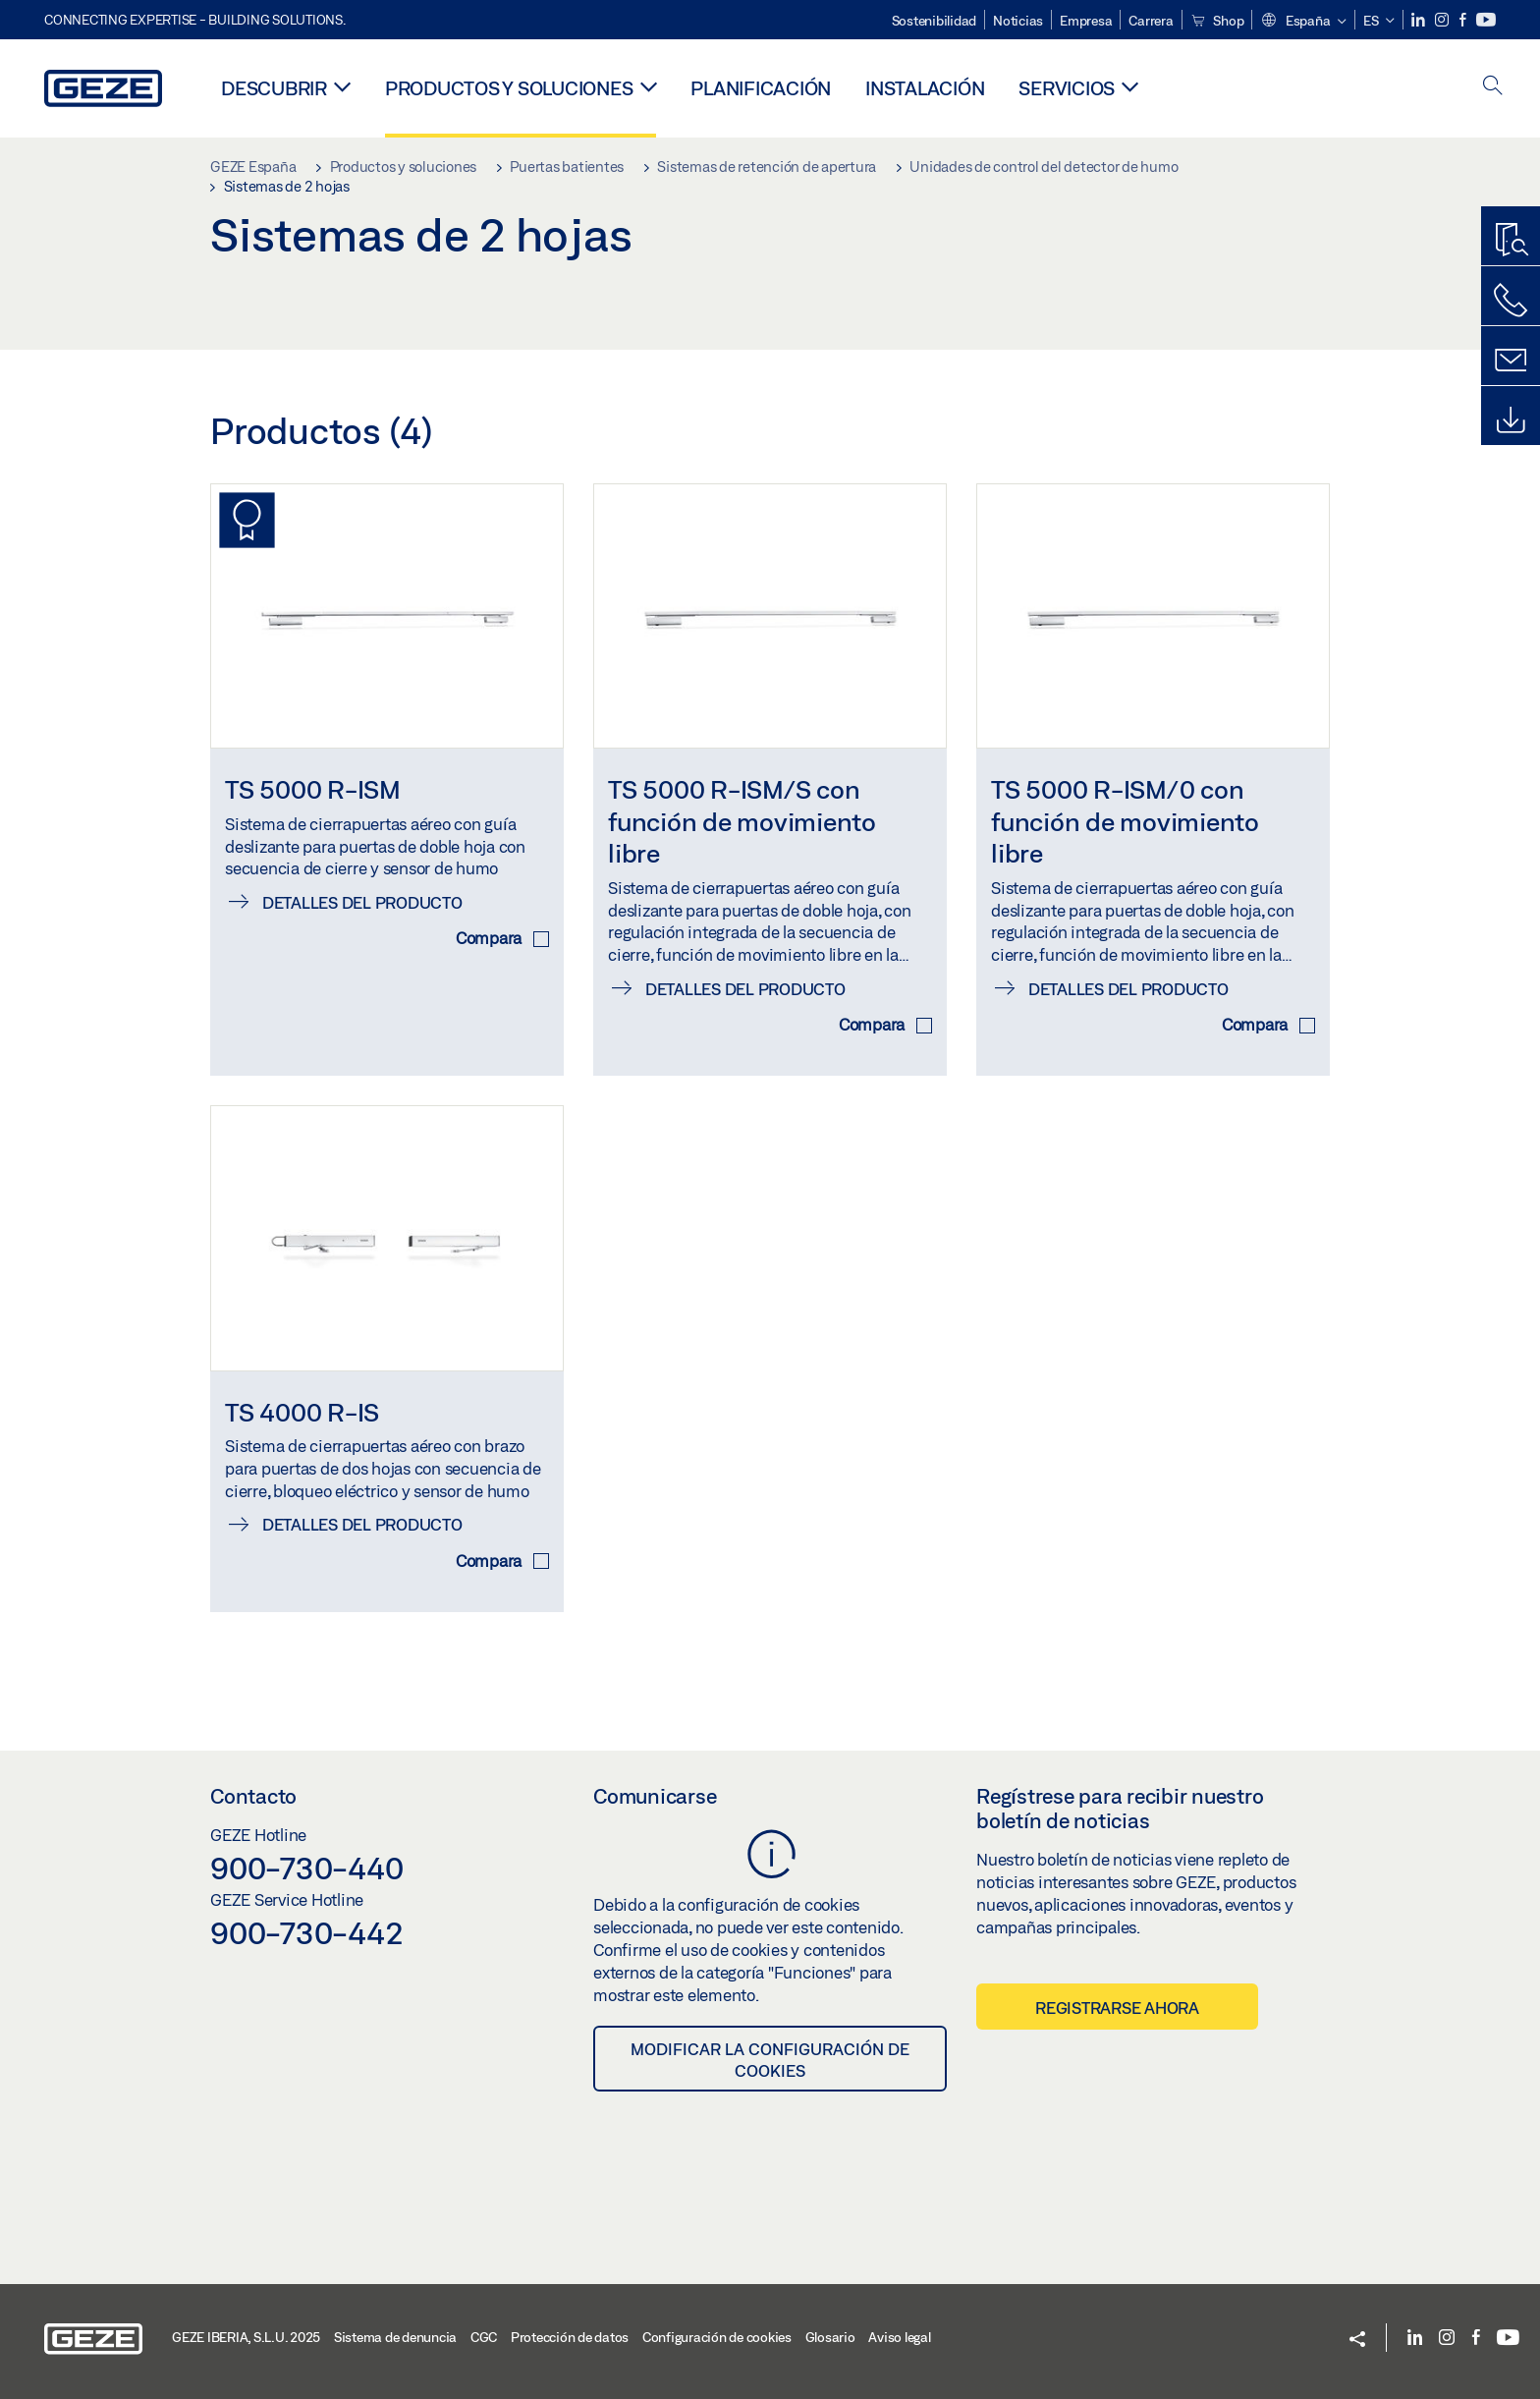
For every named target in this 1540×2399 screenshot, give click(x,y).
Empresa (1086, 20)
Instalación (924, 88)
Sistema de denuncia (395, 2337)
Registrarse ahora (1117, 2007)
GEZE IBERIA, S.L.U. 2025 (246, 2337)
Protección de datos (570, 2337)
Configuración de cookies (717, 2337)
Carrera (1150, 20)
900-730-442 (306, 1932)
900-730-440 (306, 1867)
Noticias (1018, 20)
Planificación (760, 88)
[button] (1303, 21)
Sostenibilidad (934, 20)
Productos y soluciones (509, 88)
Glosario (830, 2337)
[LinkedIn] (1419, 20)
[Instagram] (1443, 20)
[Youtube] (1486, 20)
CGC (483, 2337)
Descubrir (274, 88)
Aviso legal (899, 2337)
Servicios (1066, 88)
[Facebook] (1464, 20)
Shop (1217, 20)
